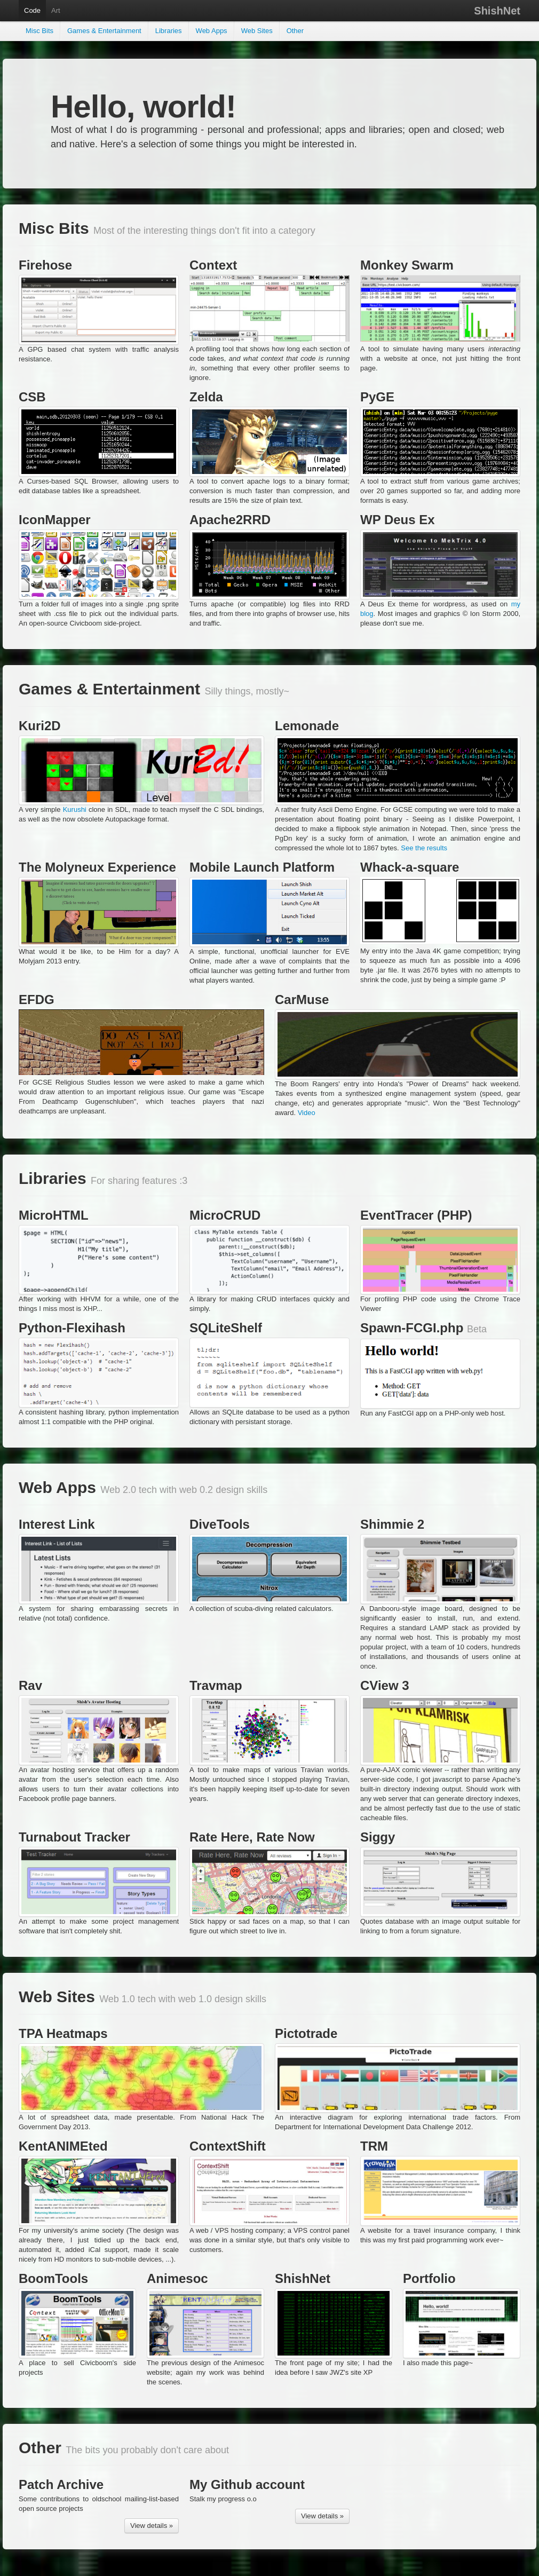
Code (32, 10)
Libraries (168, 31)
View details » (151, 2526)
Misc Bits (39, 31)
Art (55, 10)
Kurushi (74, 809)
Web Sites (257, 31)
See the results (424, 848)
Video (306, 1113)
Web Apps (211, 31)
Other (295, 31)
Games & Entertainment (104, 31)
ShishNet (497, 11)
